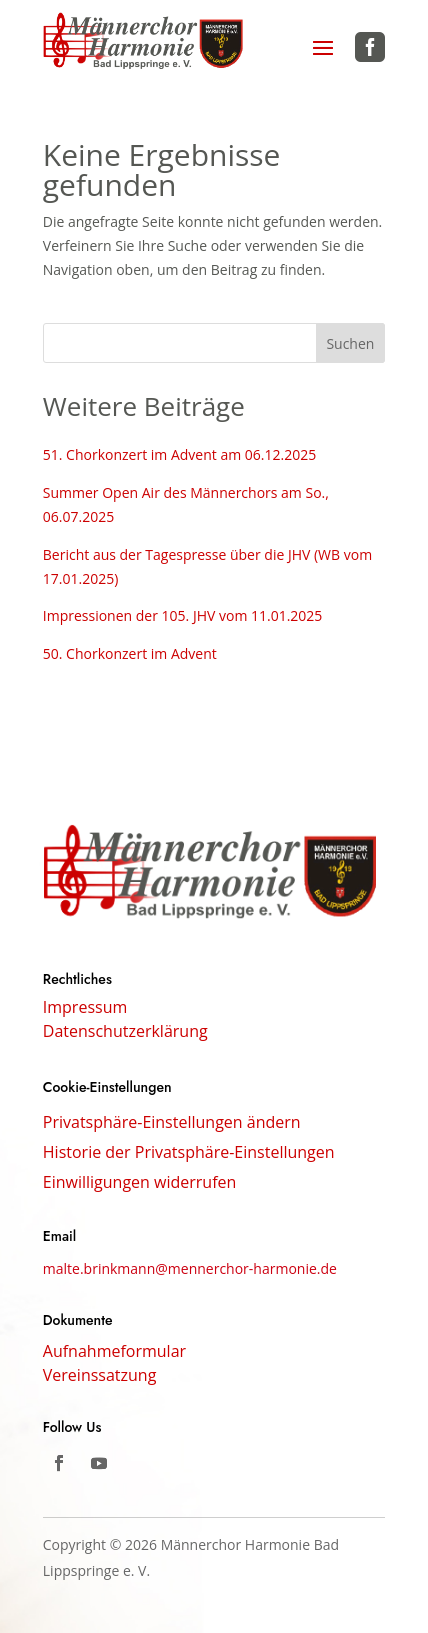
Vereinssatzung (100, 1375)
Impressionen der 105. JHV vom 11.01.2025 (183, 615)
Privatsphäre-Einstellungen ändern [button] (172, 1124)
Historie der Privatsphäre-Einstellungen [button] (189, 1154)
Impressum (85, 1009)
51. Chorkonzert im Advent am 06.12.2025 (179, 454)
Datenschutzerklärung (125, 1033)
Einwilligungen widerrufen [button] (140, 1184)
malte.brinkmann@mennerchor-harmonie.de (190, 1268)
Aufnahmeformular (114, 1351)
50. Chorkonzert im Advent (130, 653)
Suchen (350, 343)
